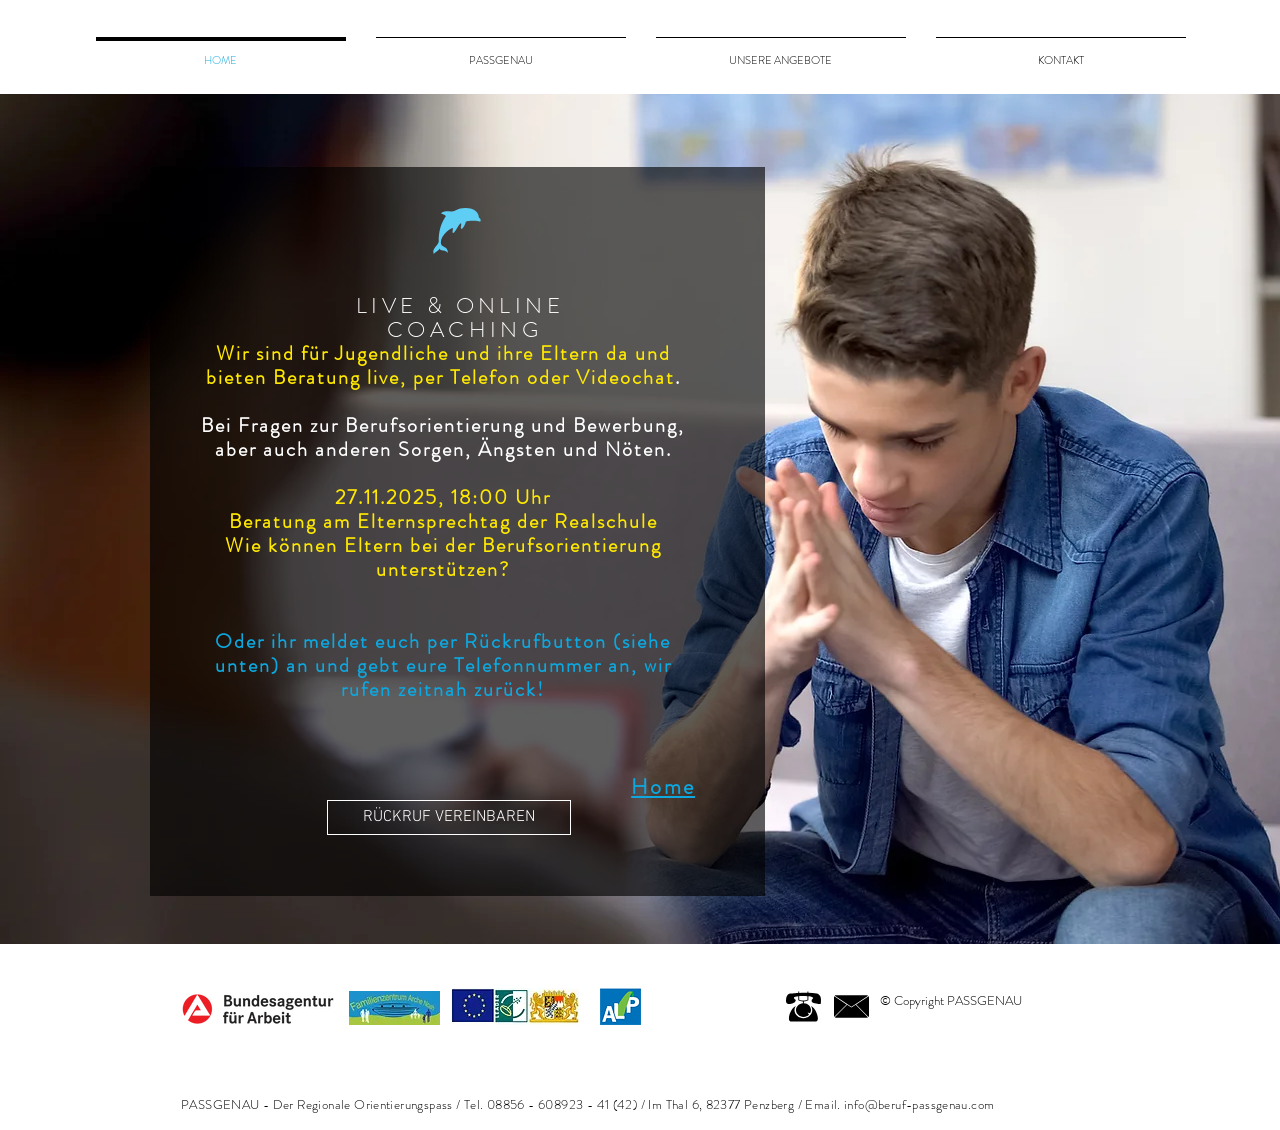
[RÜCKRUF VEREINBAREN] (449, 817)
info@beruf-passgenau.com (919, 1104)
